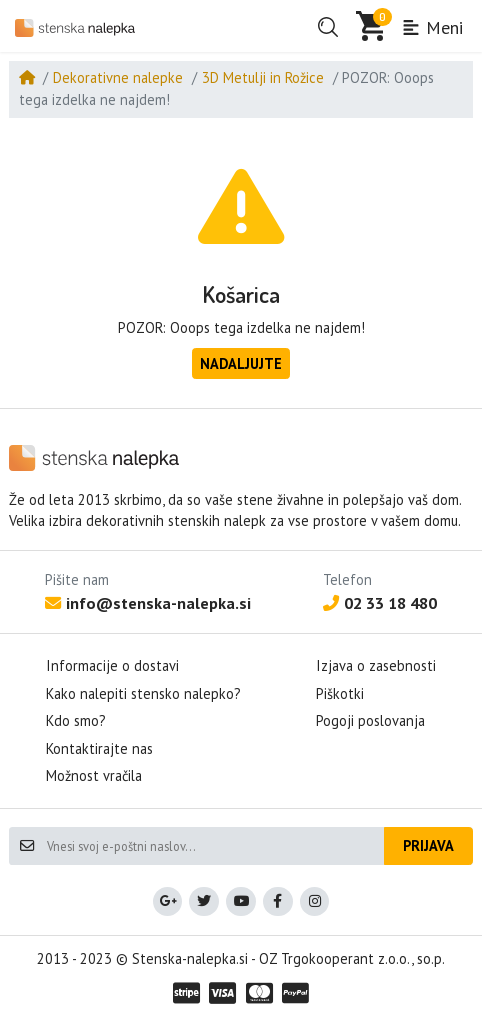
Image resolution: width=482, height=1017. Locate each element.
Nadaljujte (241, 363)
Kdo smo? (76, 720)
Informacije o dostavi (112, 665)
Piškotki (340, 693)
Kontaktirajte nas (99, 748)
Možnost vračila (94, 775)
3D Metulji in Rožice (263, 77)
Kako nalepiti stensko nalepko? (143, 693)
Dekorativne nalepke (118, 77)
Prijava (428, 845)
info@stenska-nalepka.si (148, 603)
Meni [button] (432, 27)
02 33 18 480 (380, 603)
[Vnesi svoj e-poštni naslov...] (214, 846)
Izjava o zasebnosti (376, 665)
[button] (328, 27)
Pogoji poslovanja (370, 720)
